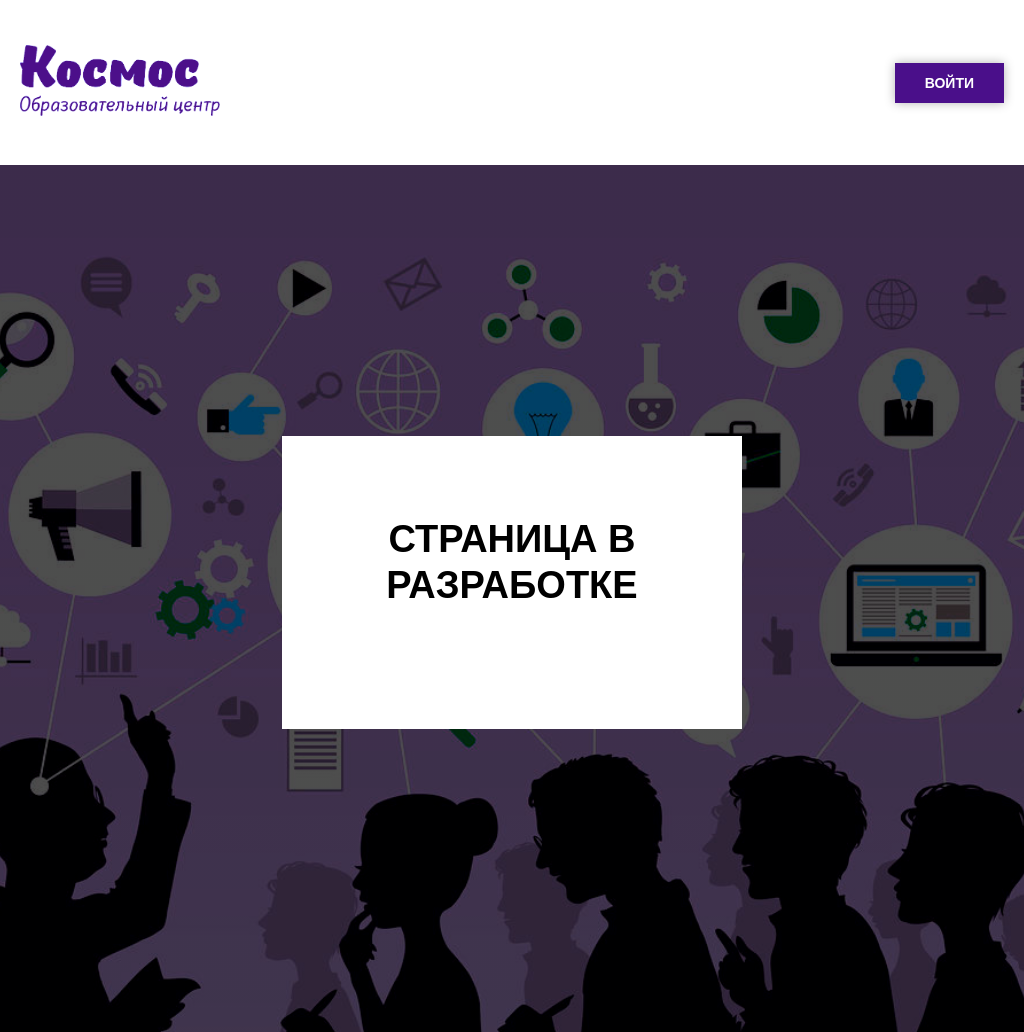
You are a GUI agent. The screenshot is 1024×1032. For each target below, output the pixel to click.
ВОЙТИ (949, 83)
